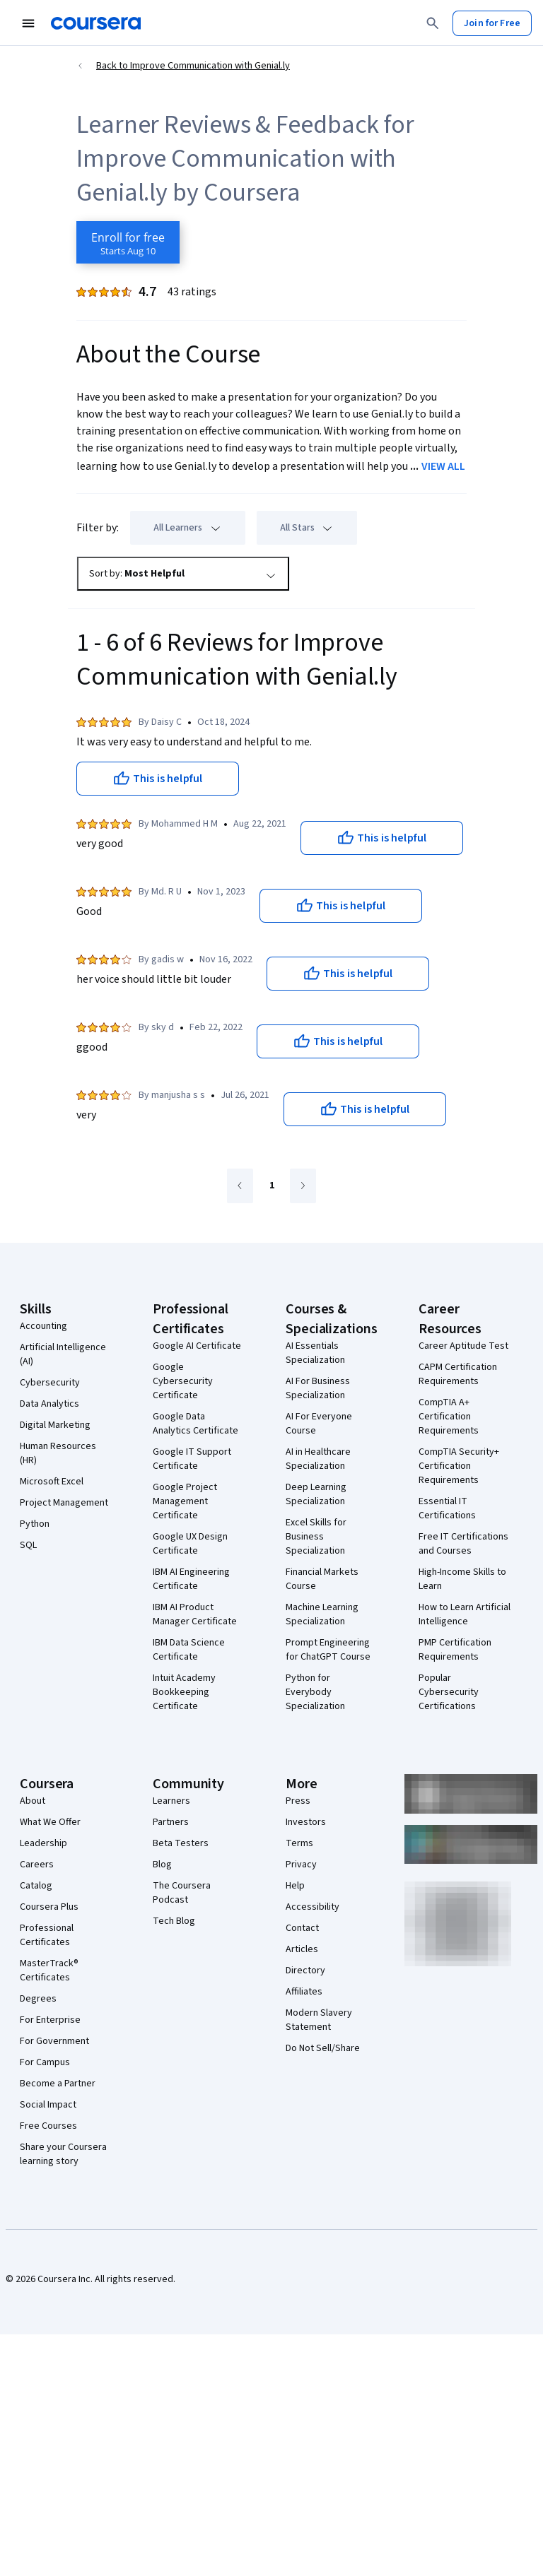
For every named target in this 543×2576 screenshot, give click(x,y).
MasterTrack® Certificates (49, 1970)
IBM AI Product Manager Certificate (195, 1614)
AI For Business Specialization (318, 1388)
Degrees (38, 1999)
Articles (302, 1949)
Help (295, 1886)
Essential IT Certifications (447, 1508)
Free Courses (48, 2126)
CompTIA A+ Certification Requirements (449, 1416)
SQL (28, 1545)
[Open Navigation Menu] (28, 23)
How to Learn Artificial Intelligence (464, 1614)
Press (298, 1801)
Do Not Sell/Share (323, 2048)
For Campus (45, 2062)
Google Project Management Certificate (185, 1501)
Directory (305, 1970)
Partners (171, 1822)
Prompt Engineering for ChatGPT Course (328, 1650)
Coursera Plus (49, 1907)
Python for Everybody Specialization (315, 1692)
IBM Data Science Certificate (189, 1650)
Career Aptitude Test (463, 1346)
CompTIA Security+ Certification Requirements (459, 1466)
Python (34, 1524)
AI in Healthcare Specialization (318, 1459)
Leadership (43, 1843)
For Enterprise (50, 2020)
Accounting (43, 1326)
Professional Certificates (47, 1935)
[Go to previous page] (240, 1186)
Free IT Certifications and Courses (463, 1544)
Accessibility (312, 1907)
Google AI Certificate (197, 1346)
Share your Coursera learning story (63, 2154)
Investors (306, 1822)
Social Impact (48, 2105)
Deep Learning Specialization (316, 1494)
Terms (299, 1843)
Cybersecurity (50, 1383)
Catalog (36, 1886)
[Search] (433, 23)
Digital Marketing (55, 1425)
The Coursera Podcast (182, 1893)
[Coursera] (96, 23)
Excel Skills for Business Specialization (316, 1537)
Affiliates (304, 1992)
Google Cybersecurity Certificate (183, 1381)
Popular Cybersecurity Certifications (449, 1692)
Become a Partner (57, 2083)
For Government (54, 2041)
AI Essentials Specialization (315, 1353)
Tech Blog (174, 1921)
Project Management (64, 1503)
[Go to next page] (303, 1186)
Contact (302, 1928)
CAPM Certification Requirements (458, 1374)
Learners (171, 1801)
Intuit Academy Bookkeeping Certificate (184, 1692)
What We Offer (50, 1822)
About (32, 1801)
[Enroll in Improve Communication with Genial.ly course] (128, 242)
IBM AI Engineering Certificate (191, 1579)
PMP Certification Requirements (455, 1650)
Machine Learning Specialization (322, 1614)
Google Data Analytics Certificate (195, 1424)
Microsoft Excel (51, 1482)
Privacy (301, 1864)
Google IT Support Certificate (192, 1459)
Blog (162, 1864)
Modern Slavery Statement (319, 2020)
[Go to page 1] (271, 1186)
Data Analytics (49, 1404)
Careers (37, 1864)
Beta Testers (181, 1843)
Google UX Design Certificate (190, 1544)
